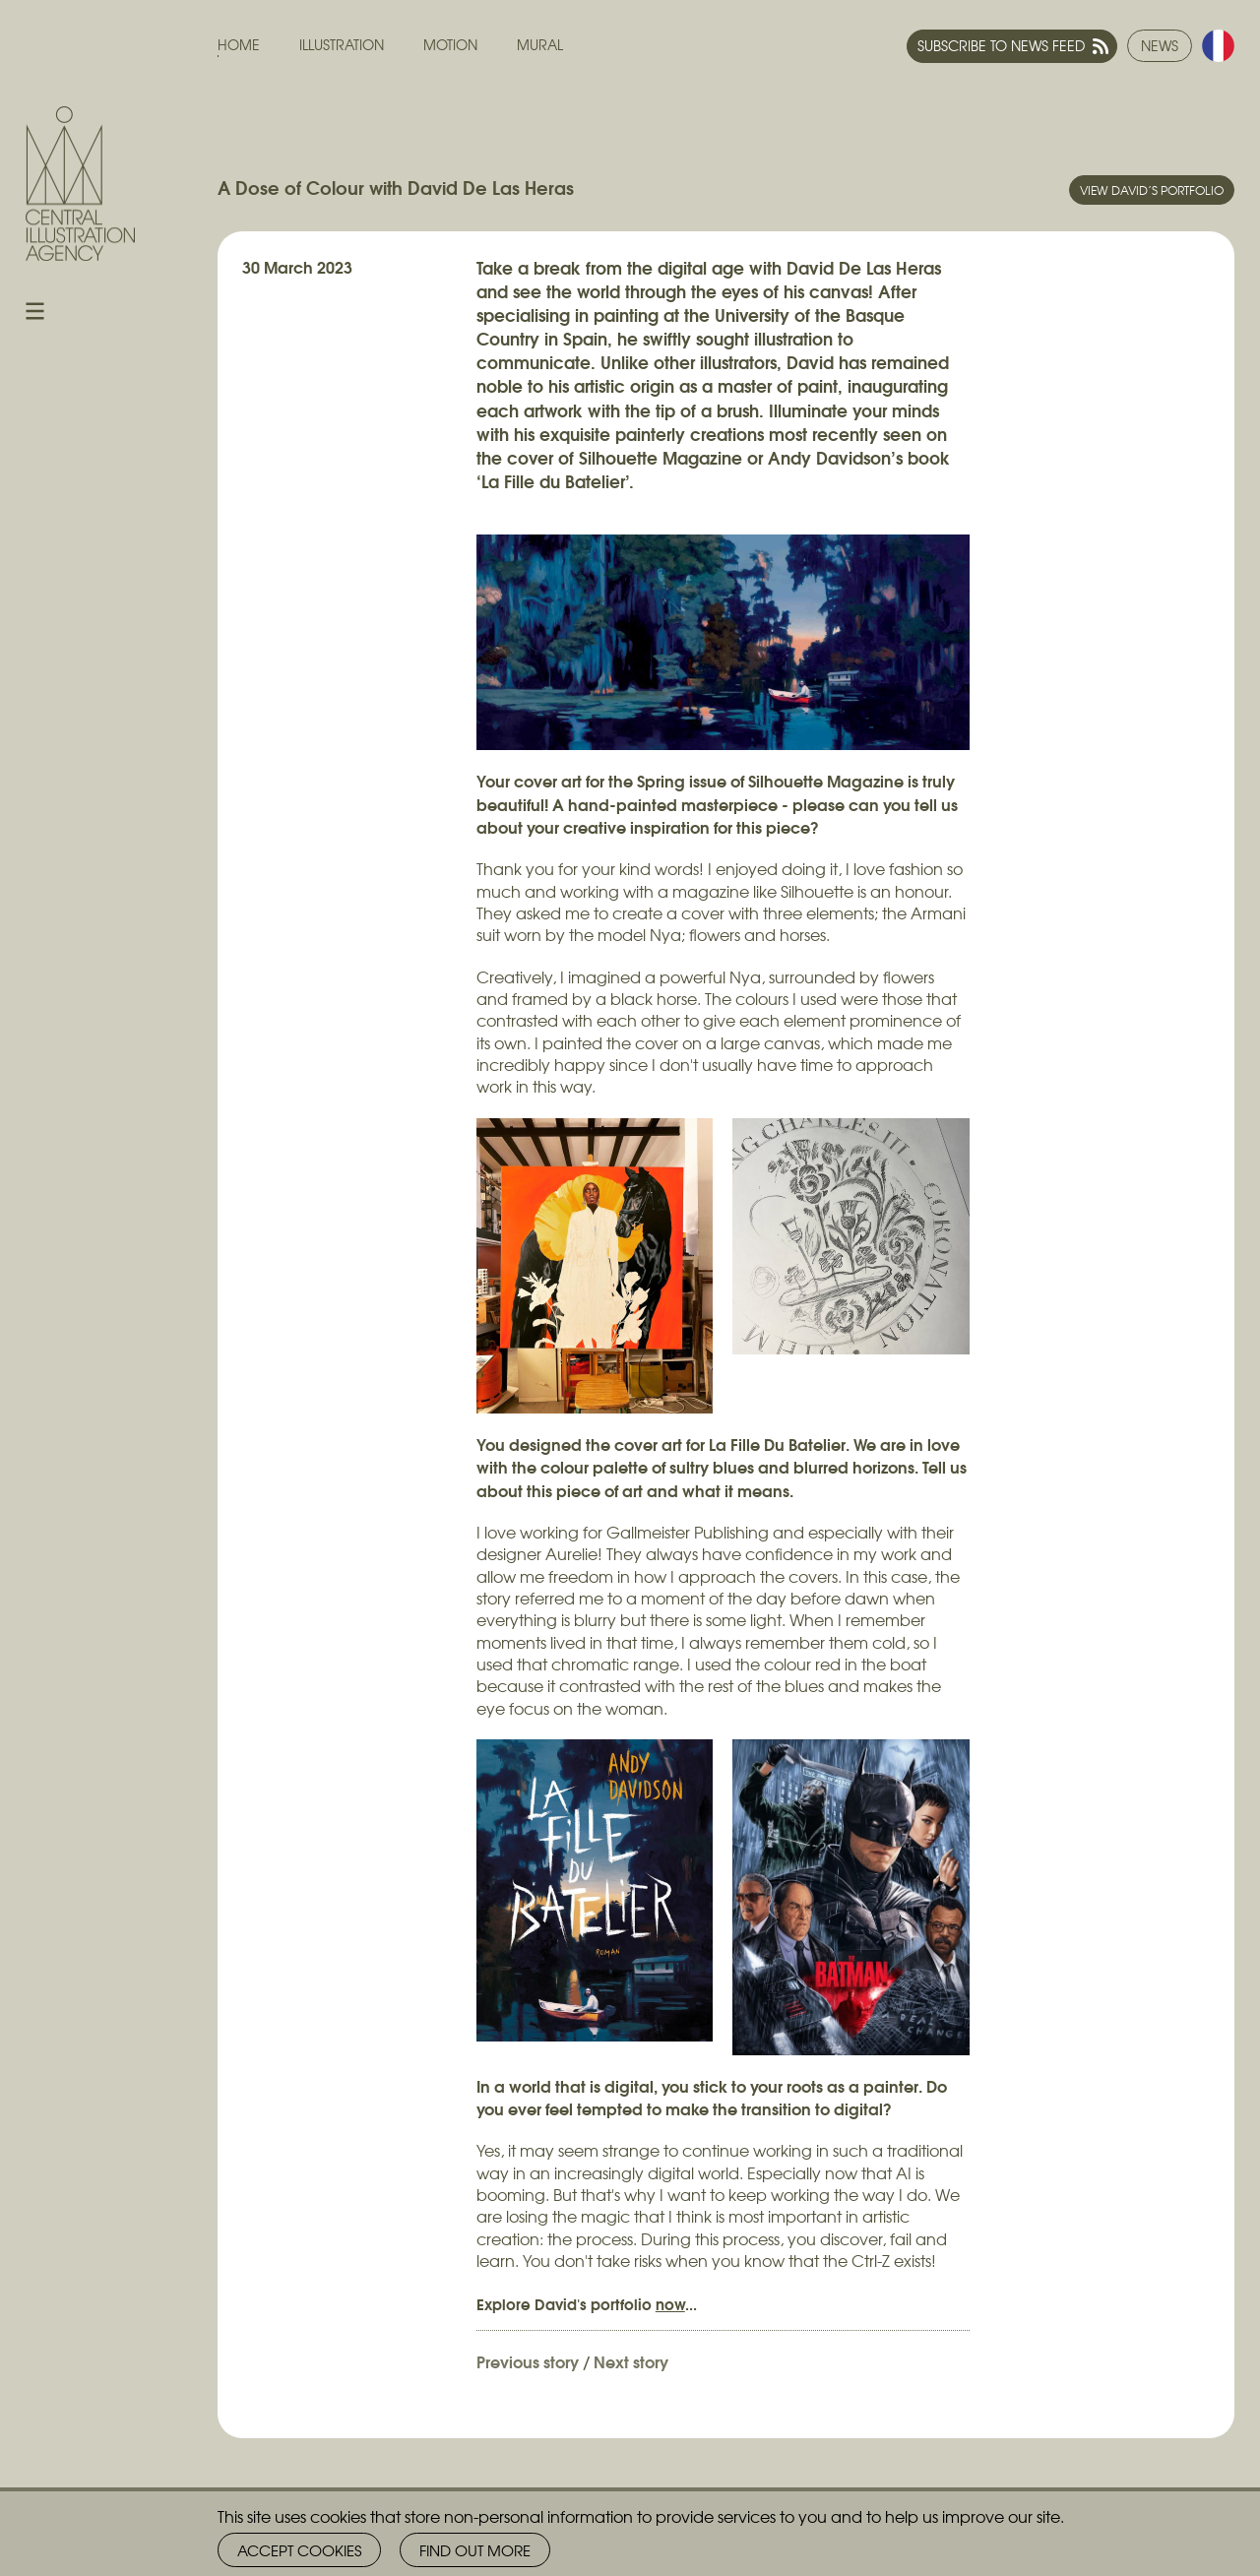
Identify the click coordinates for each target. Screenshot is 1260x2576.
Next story (631, 2361)
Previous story (527, 2361)
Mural (540, 44)
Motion (450, 44)
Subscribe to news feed (1001, 45)
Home (239, 44)
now (670, 2303)
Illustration (341, 44)
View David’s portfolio (1152, 190)
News (1159, 45)
